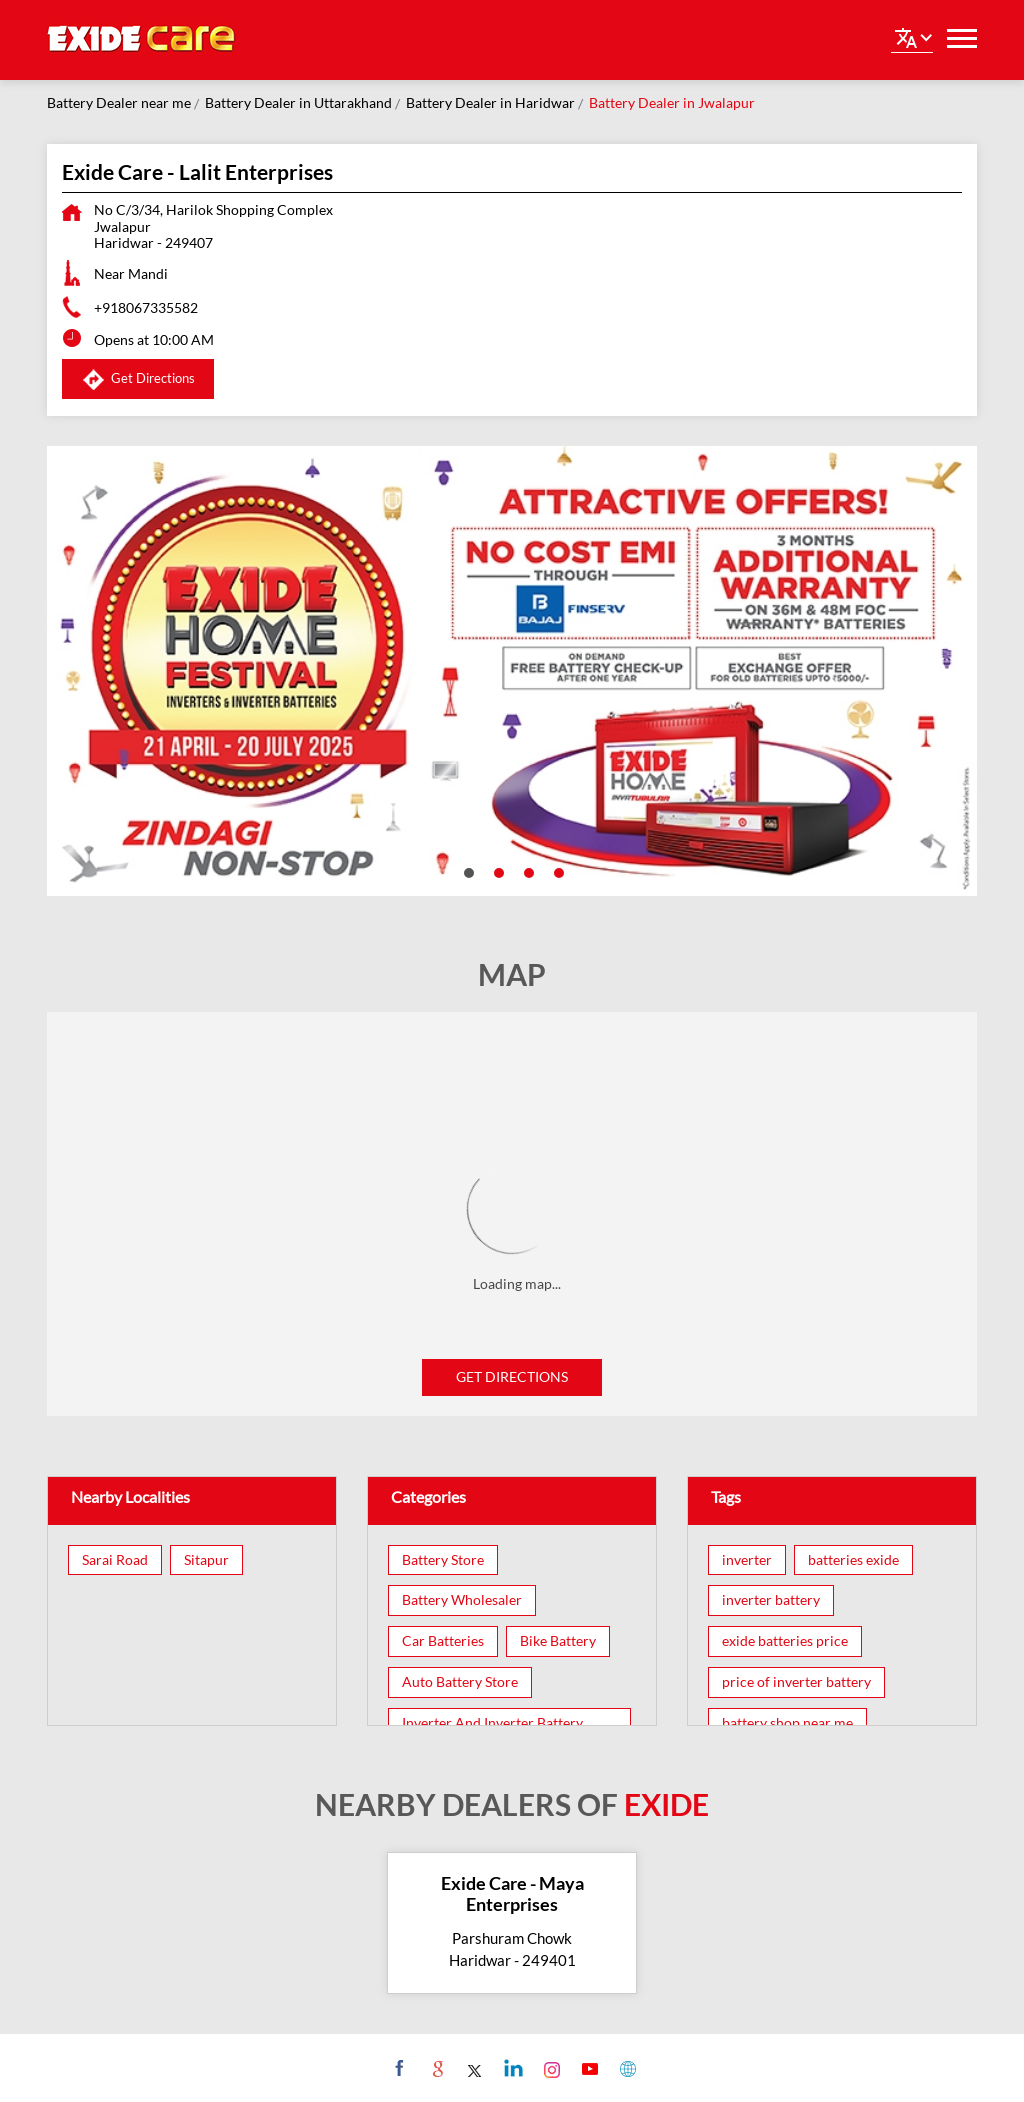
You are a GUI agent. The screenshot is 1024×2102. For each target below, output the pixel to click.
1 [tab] (467, 871)
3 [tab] (527, 871)
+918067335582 (146, 307)
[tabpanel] (512, 671)
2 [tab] (497, 871)
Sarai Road (115, 1560)
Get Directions (512, 1376)
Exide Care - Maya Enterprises (512, 1894)
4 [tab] (557, 871)
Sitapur (206, 1560)
